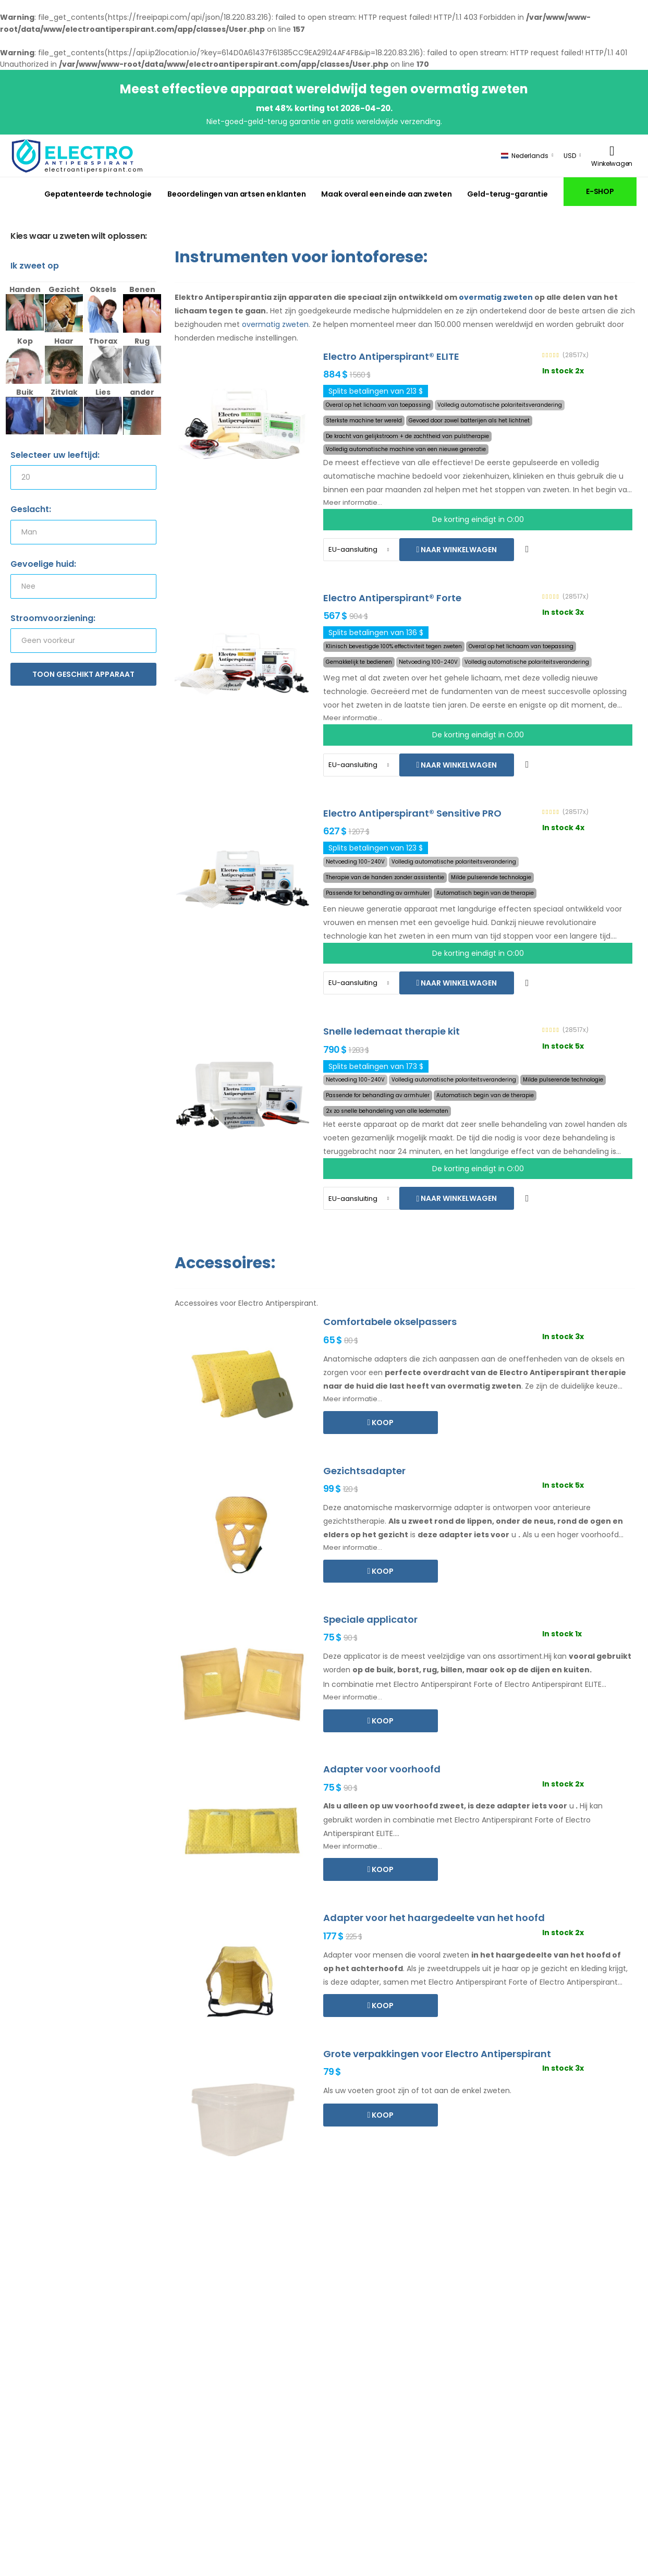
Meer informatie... (352, 502)
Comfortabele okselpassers (390, 1321)
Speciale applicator (370, 1619)
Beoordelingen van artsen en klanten (236, 194)
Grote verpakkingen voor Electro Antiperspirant (437, 2053)
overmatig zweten (496, 297)
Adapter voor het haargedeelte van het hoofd (434, 1917)
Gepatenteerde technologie (98, 194)
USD (570, 155)
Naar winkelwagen (458, 549)
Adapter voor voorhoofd (382, 1769)
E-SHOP (600, 191)
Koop (382, 1422)
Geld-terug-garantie (507, 194)
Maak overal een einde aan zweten (386, 194)
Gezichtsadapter (364, 1470)
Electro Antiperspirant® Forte (392, 597)
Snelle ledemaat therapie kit (391, 1031)
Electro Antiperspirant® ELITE (391, 356)
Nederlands (524, 155)
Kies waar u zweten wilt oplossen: (78, 236)
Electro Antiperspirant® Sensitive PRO (412, 813)
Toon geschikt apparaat (83, 674)
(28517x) (576, 355)
